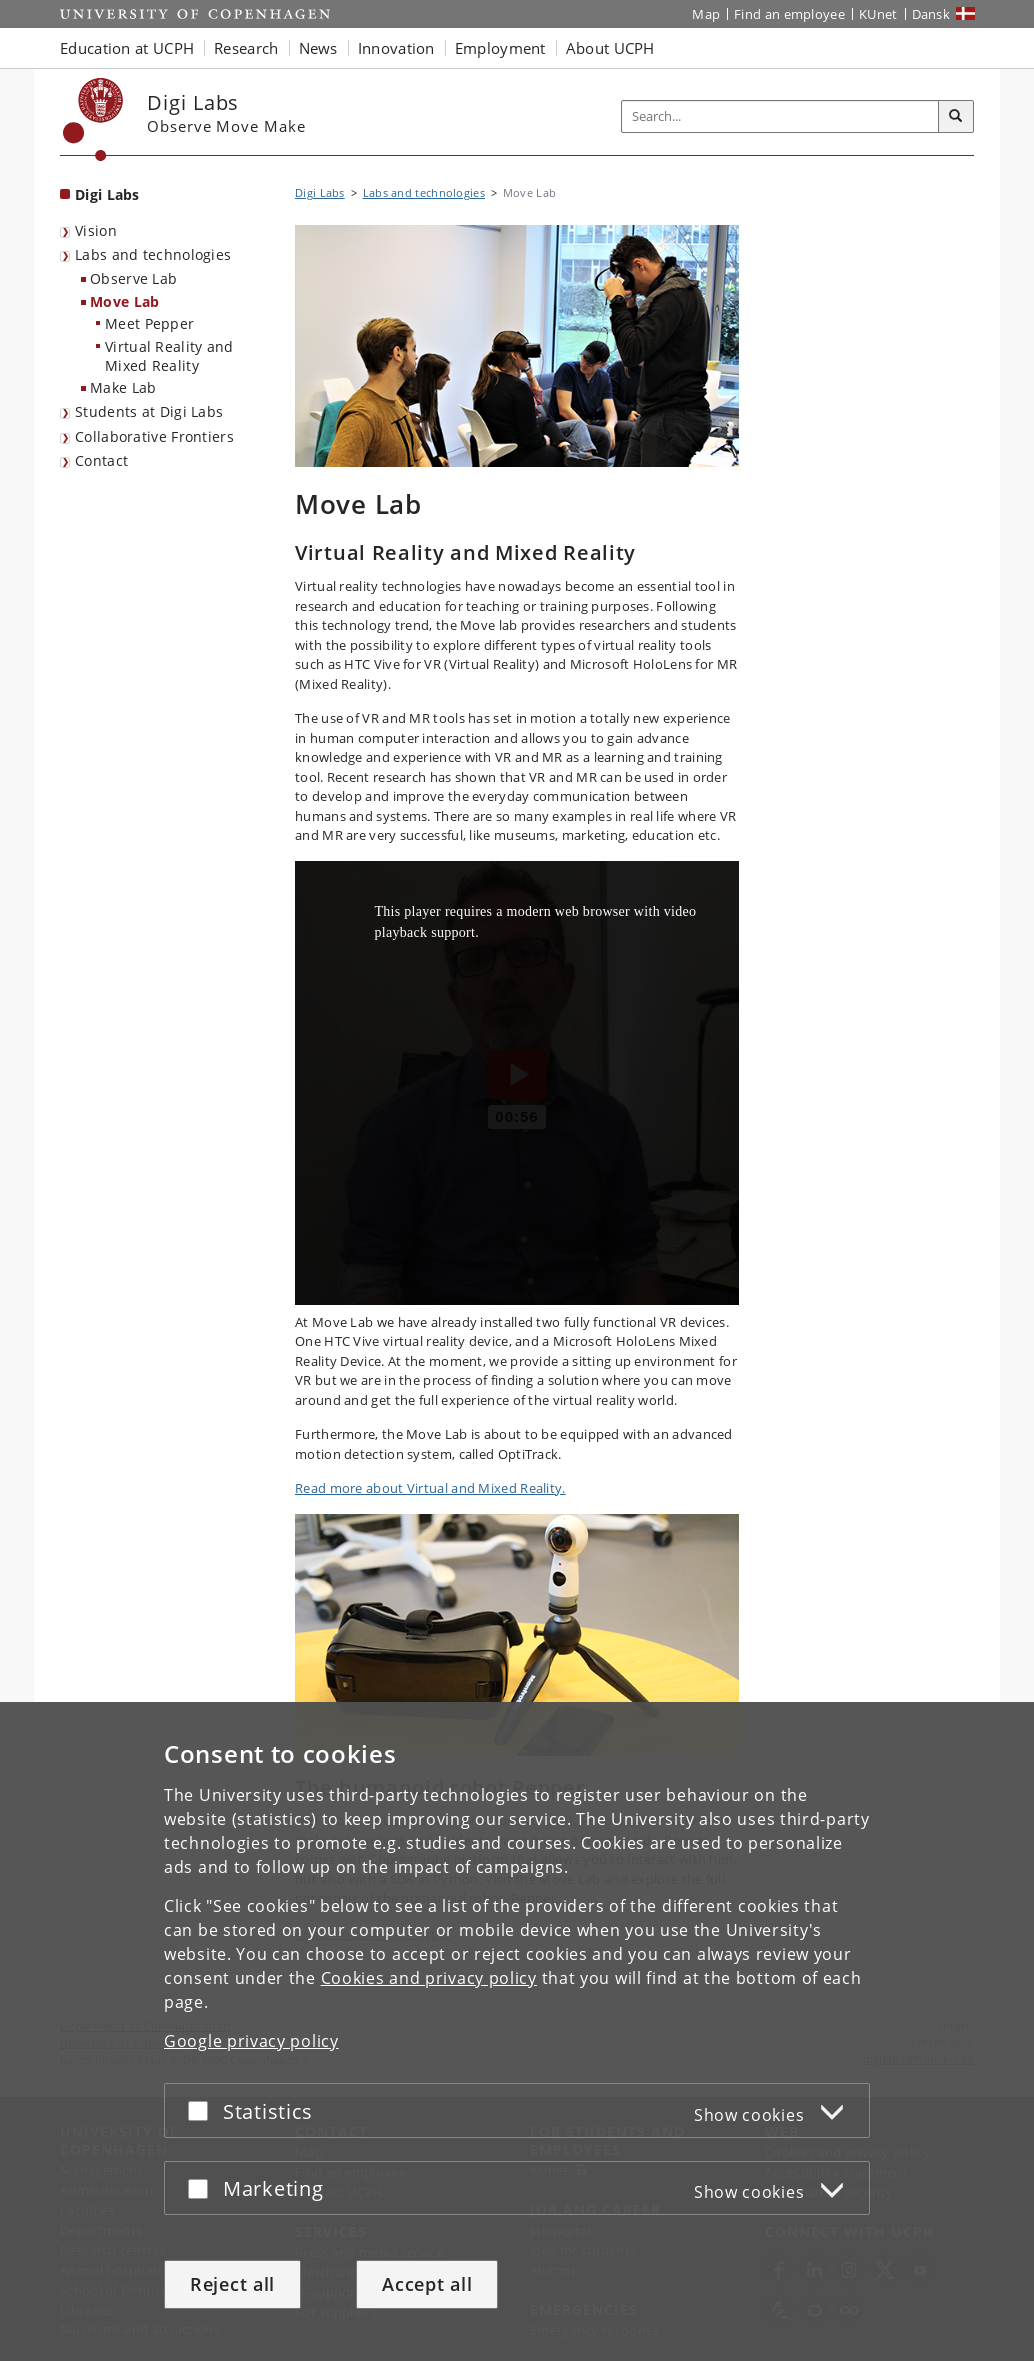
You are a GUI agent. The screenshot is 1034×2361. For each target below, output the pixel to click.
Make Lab (123, 387)
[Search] (956, 117)
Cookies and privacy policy (429, 1978)
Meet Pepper (149, 323)
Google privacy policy (251, 2041)
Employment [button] (500, 48)
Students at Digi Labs (149, 411)
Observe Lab (133, 278)
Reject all (232, 2284)
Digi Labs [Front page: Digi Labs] (107, 194)
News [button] (318, 48)
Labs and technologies (153, 254)
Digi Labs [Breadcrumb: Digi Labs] (320, 192)
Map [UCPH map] (706, 14)
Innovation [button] (396, 48)
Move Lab (124, 301)
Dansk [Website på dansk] (931, 14)
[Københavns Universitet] (93, 119)
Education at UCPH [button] (127, 48)
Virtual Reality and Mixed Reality (169, 356)
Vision (96, 230)
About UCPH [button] (610, 48)
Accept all (427, 2284)
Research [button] (246, 48)
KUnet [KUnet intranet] (878, 14)
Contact (101, 460)
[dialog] (517, 2031)
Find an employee (789, 14)
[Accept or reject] (203, 2110)
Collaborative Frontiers (154, 436)
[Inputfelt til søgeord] (780, 116)
